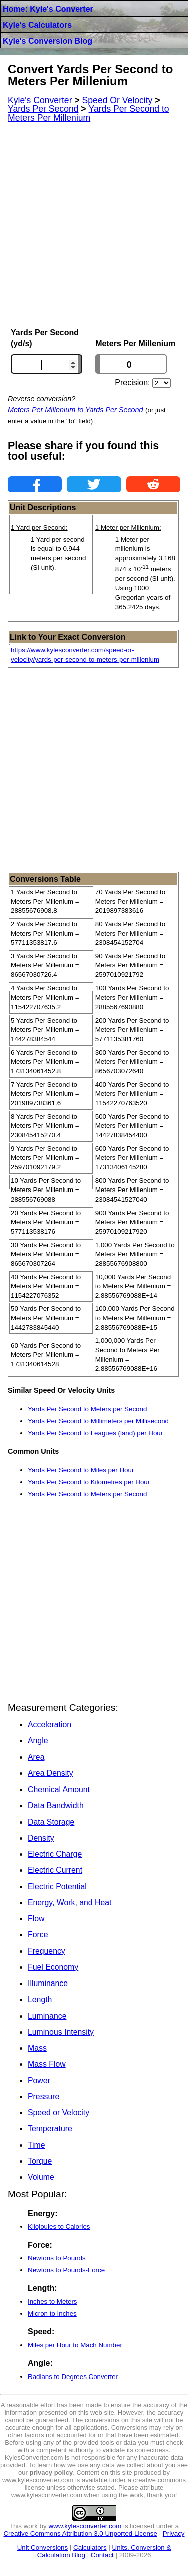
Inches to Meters (52, 2301)
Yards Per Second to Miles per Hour (81, 1470)
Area (36, 1757)
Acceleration (49, 1724)
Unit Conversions (42, 2547)
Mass (37, 2048)
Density (41, 1838)
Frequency (46, 1951)
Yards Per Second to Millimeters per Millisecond (98, 1421)
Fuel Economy (53, 1967)
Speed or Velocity (58, 2112)
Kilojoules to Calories (59, 2226)
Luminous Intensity (61, 2032)
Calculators (90, 2547)
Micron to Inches (52, 2313)
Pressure (43, 2096)
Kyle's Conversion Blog (47, 41)
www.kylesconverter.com (84, 2526)
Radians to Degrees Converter (73, 2377)
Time (36, 2145)
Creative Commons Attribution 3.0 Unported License (80, 2533)
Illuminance (48, 1983)
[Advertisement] (94, 225)
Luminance (47, 2016)
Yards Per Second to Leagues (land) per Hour (95, 1433)
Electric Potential (57, 1886)
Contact (102, 2555)
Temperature (50, 2128)
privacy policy (51, 2472)
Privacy (174, 2533)
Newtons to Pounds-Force (66, 2270)
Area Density (50, 1773)
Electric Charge (55, 1854)
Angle (38, 1740)
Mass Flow (47, 2064)
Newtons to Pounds (57, 2258)
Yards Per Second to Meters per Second (87, 1409)
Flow (36, 1918)
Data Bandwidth (56, 1805)
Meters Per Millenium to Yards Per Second (75, 410)
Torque (40, 2161)
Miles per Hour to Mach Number (75, 2345)
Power (39, 2080)
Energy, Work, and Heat (69, 1902)
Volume (41, 2177)
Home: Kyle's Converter (48, 9)
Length (40, 1999)
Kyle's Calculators (37, 25)
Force (38, 1934)
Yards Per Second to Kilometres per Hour (89, 1482)
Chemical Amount (59, 1789)
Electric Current (55, 1870)
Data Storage (51, 1822)
